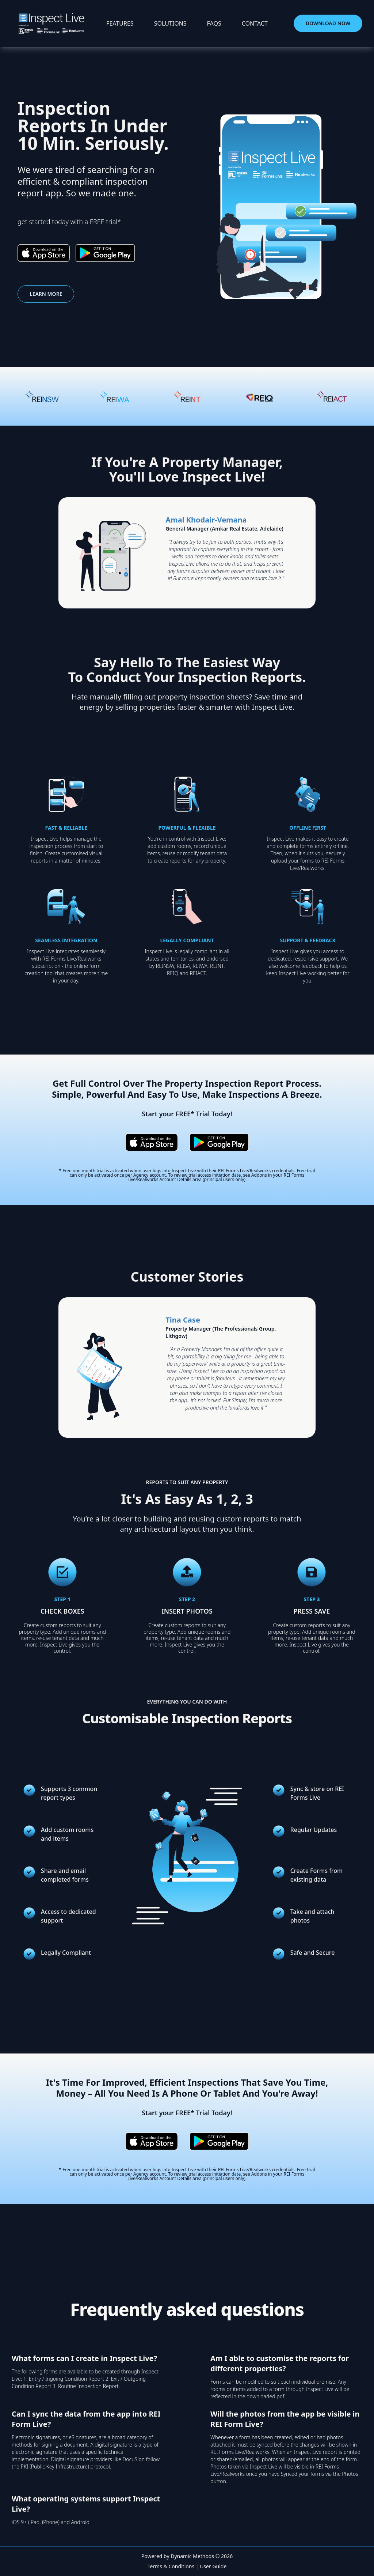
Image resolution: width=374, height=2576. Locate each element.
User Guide (213, 2566)
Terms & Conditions (171, 2566)
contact (255, 23)
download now (328, 23)
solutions (170, 23)
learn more (46, 293)
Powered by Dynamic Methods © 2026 (187, 2556)
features (120, 23)
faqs (214, 23)
